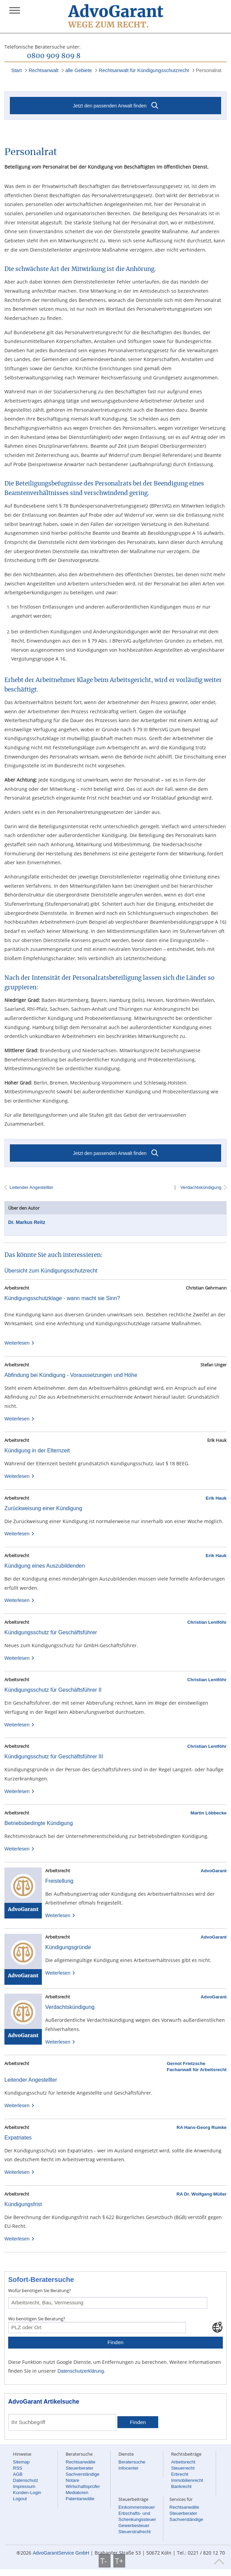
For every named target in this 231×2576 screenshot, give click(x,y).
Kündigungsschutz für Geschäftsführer (50, 1632)
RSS (17, 2468)
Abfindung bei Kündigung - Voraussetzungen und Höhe (70, 1375)
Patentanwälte (80, 2498)
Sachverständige (82, 2474)
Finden (115, 2342)
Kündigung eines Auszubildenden (44, 1566)
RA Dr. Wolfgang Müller (202, 2194)
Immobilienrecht (187, 2480)
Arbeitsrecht (183, 2461)
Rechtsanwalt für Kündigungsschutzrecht (144, 70)
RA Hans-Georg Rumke (202, 2127)
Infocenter (128, 2468)
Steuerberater (80, 2468)
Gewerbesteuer (133, 2525)
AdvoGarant (214, 1870)
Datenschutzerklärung (80, 2371)
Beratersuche (131, 2461)
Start (16, 70)
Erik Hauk (216, 1498)
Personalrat (208, 70)
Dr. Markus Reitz (26, 1222)
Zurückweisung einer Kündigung (43, 1508)
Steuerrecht (183, 2468)
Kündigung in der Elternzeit (37, 1450)
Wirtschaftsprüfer (83, 2486)
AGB (17, 2474)
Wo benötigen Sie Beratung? (36, 2319)
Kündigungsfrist (23, 2204)
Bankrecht (181, 2486)
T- (104, 2561)
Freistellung (59, 1881)
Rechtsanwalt (44, 70)
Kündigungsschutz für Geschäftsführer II (52, 1690)
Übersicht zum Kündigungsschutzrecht (50, 1271)
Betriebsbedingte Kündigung (38, 1823)
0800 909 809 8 (54, 56)
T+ (119, 2561)
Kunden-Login (27, 2492)
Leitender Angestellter (31, 1187)
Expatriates (18, 2137)
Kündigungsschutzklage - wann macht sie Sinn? (62, 1298)
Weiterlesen (19, 1343)
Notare (72, 2480)
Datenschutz (25, 2480)
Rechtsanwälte (80, 2461)
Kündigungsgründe (68, 1947)
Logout (20, 2498)
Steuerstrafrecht (134, 2531)
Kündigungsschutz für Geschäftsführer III (53, 1756)
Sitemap (21, 2461)
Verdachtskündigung (200, 1187)
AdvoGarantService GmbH (61, 2553)
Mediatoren (77, 2492)
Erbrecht (179, 2474)
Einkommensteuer (136, 2507)
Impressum (24, 2486)
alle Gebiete (78, 70)
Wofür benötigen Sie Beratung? (39, 2290)
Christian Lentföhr (207, 1622)
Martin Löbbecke (209, 1812)
